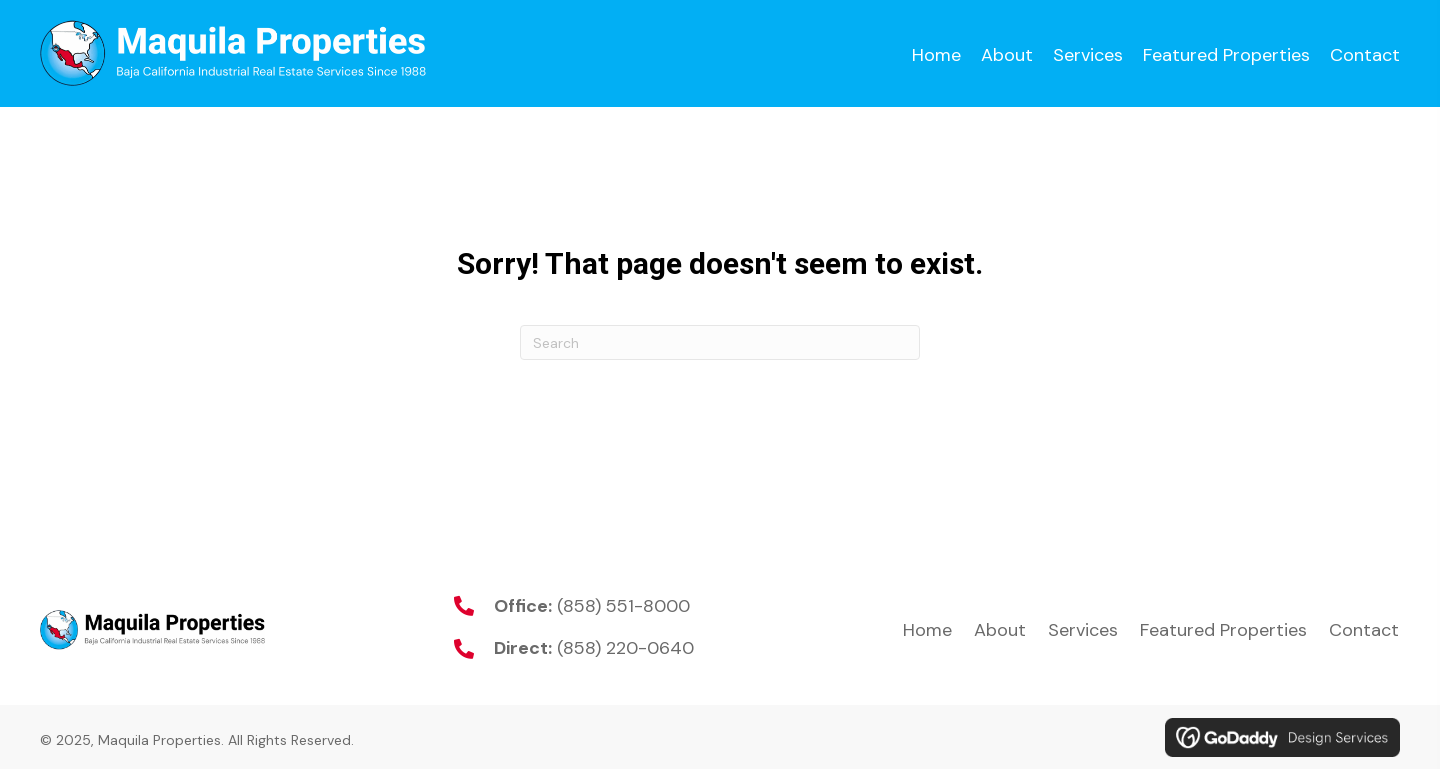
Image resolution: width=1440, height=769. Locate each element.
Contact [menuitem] (1364, 630)
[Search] (720, 342)
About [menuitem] (1000, 630)
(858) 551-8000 (623, 606)
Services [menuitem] (1083, 630)
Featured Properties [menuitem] (1223, 630)
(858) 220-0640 (625, 648)
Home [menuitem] (927, 630)
